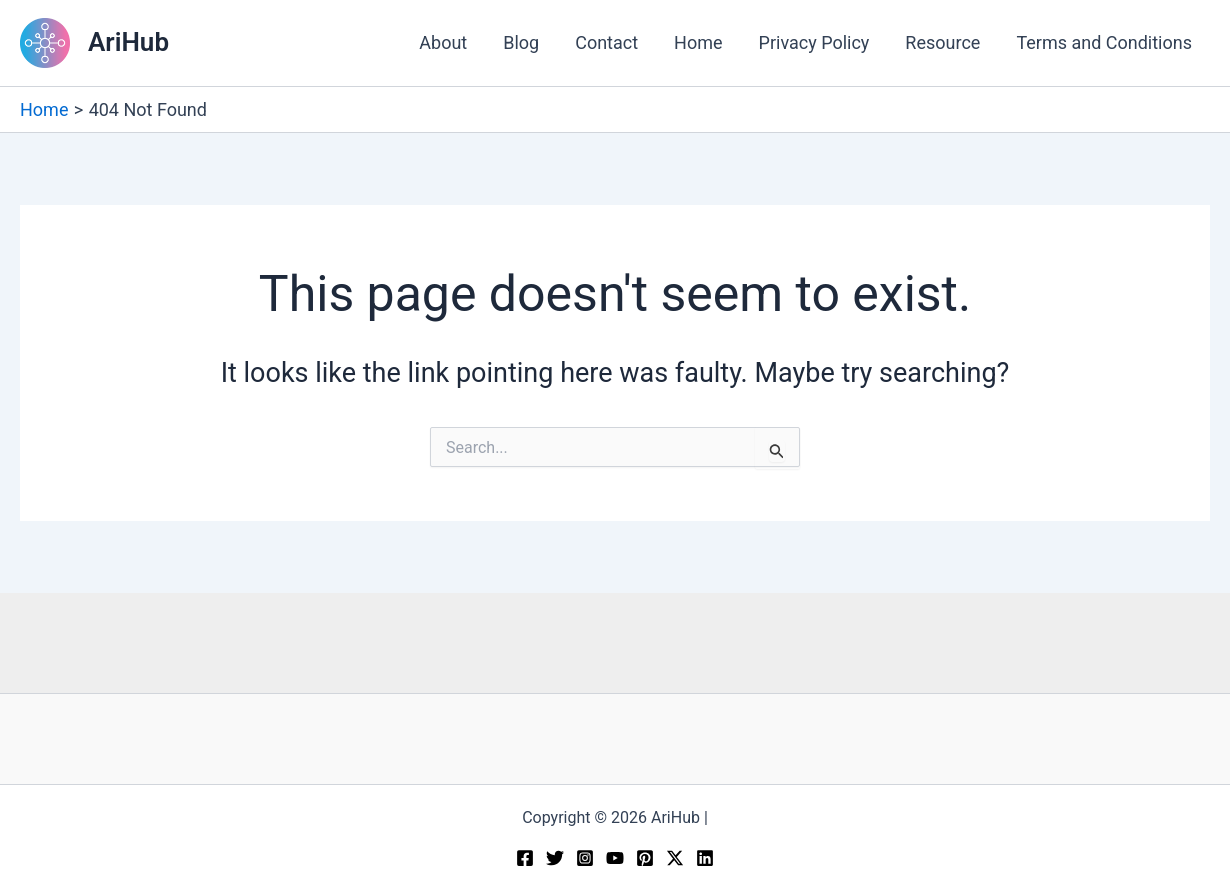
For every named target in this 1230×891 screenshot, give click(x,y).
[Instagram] (585, 858)
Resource (942, 42)
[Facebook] (525, 858)
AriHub (128, 42)
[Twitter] (555, 858)
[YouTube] (615, 858)
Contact (606, 42)
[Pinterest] (645, 858)
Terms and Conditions (1104, 42)
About (443, 42)
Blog (521, 42)
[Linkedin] (705, 858)
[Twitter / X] (675, 858)
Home (698, 42)
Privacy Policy (814, 42)
